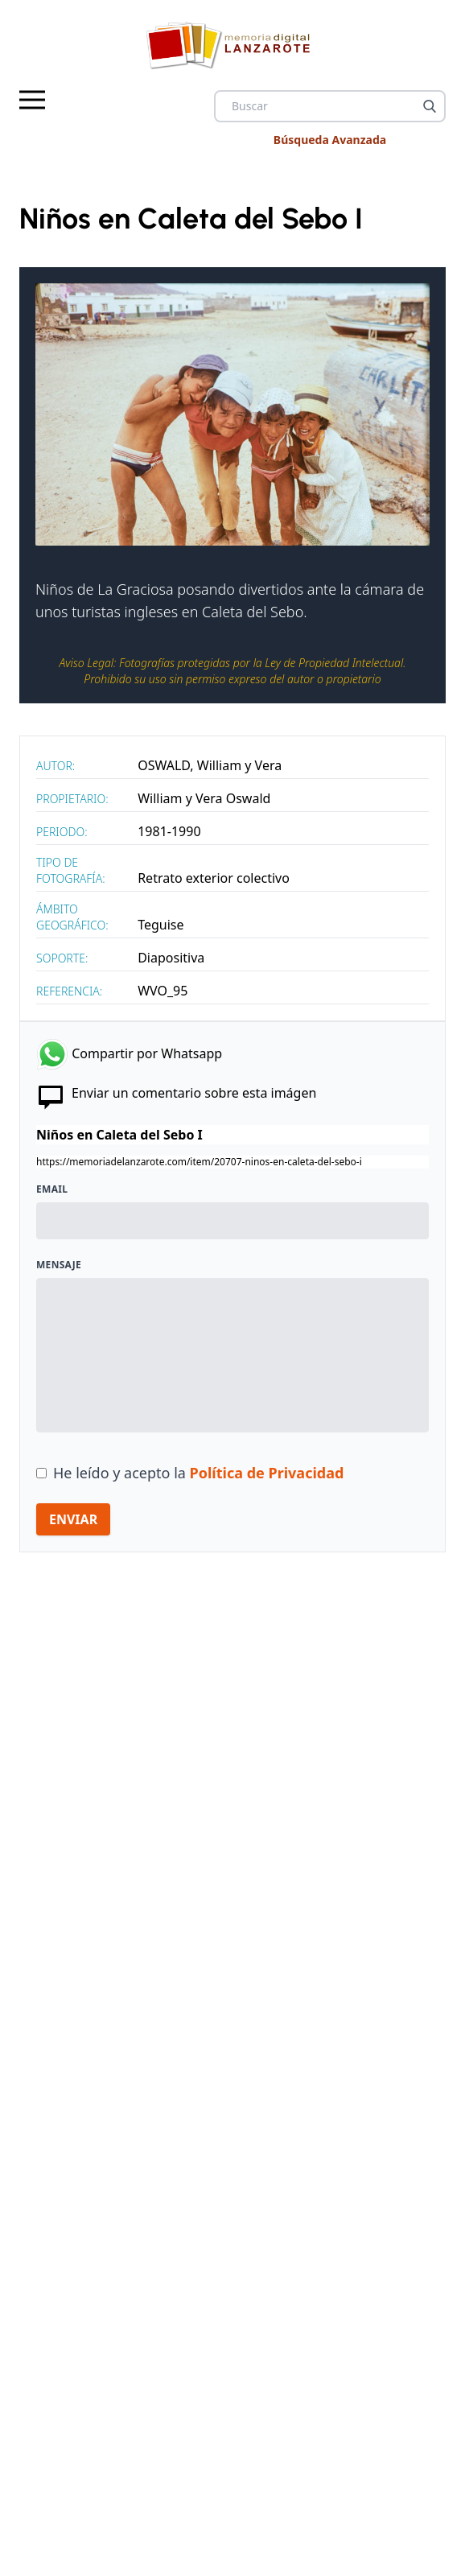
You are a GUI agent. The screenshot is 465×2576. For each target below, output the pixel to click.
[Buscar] (430, 106)
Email (52, 1189)
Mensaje (58, 1265)
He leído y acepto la (198, 1472)
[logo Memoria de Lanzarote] (233, 45)
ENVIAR (73, 1519)
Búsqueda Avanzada (330, 139)
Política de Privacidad (267, 1472)
